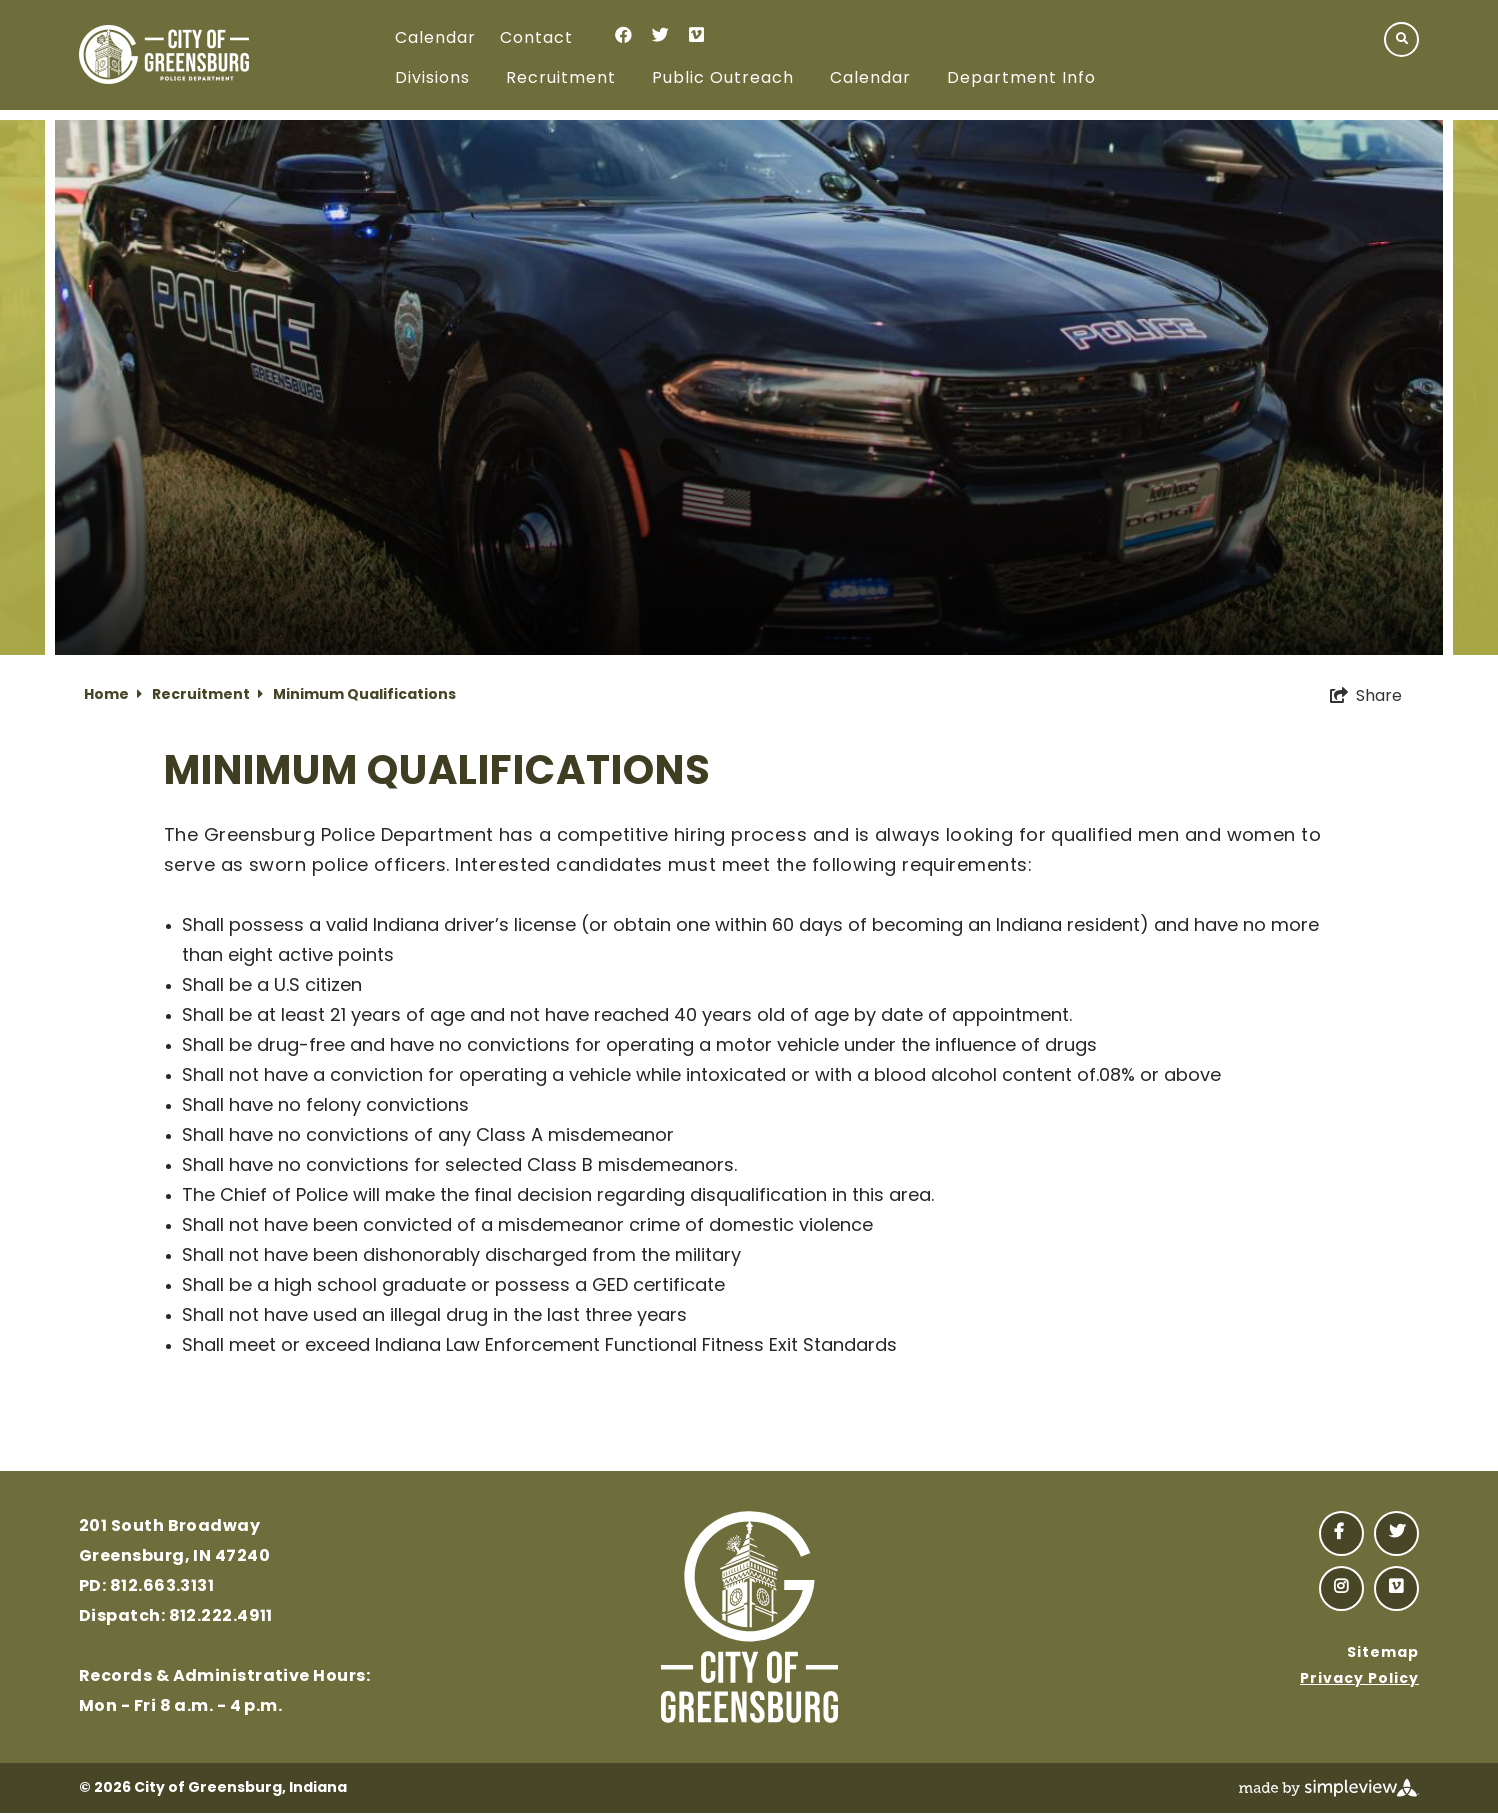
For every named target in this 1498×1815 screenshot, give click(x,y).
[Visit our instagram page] (1341, 1588)
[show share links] (1366, 696)
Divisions (432, 79)
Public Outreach (723, 79)
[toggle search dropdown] (1401, 39)
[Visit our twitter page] (660, 34)
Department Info (1021, 79)
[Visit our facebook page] (623, 34)
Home (113, 695)
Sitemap (1383, 1653)
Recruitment (561, 79)
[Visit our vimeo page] (696, 34)
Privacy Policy (1359, 1679)
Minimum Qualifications (364, 695)
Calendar (435, 39)
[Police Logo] (164, 55)
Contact (536, 39)
